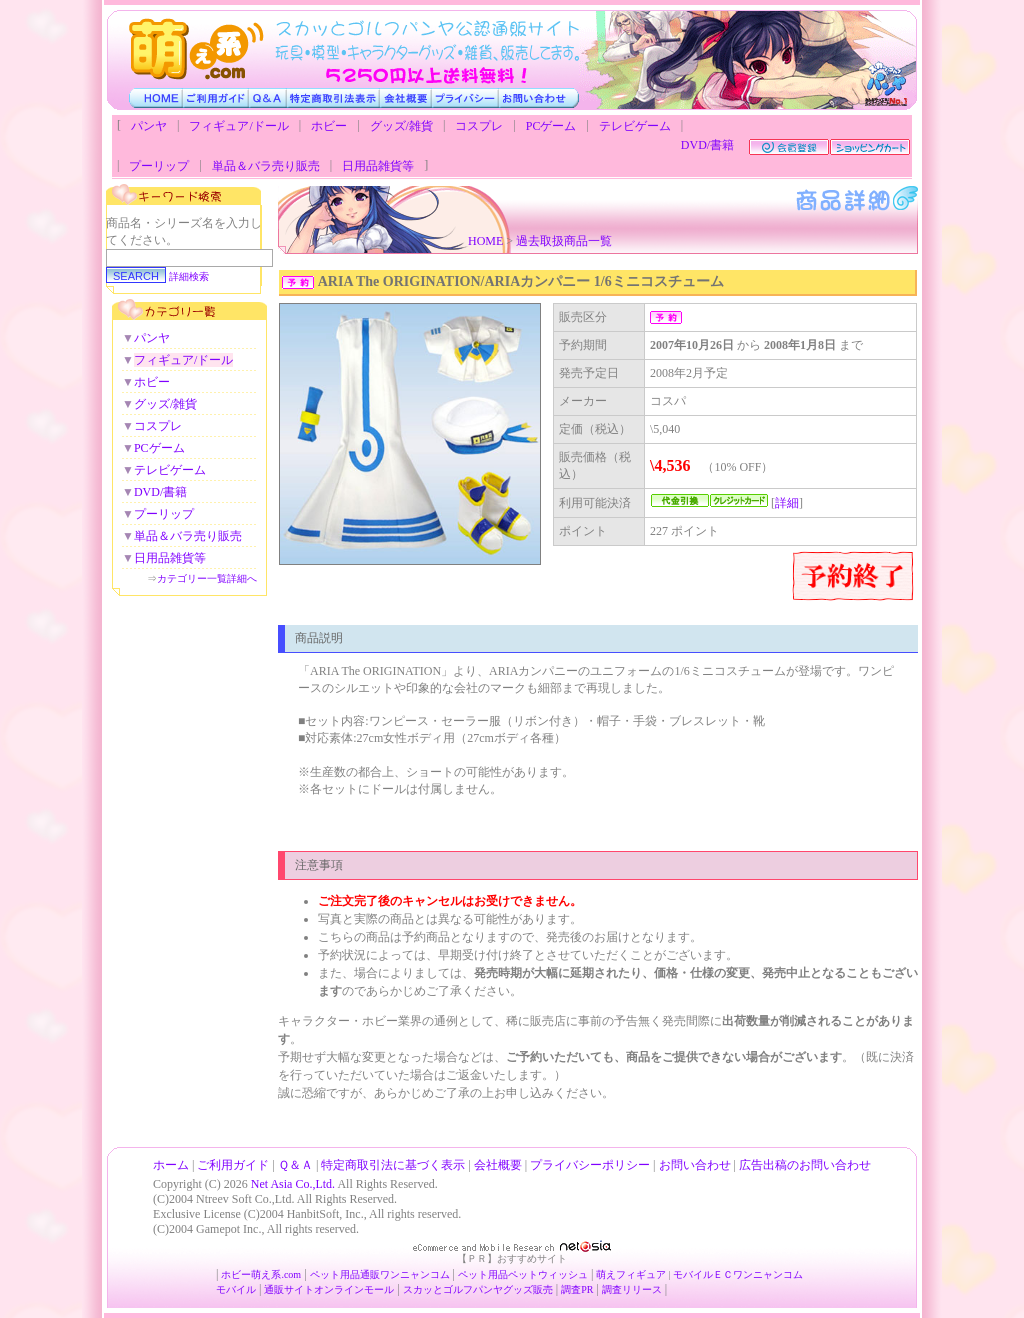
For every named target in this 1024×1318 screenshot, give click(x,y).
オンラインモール (354, 1289)
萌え (606, 1274)
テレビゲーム (635, 126)
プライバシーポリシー (590, 1165)
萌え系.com (276, 1274)
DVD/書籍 (707, 145)
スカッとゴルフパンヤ (453, 1289)
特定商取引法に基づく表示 (393, 1165)
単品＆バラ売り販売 (266, 166)
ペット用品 (483, 1274)
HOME (485, 241)
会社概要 (498, 1165)
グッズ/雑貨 (401, 126)
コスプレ (479, 126)
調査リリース (632, 1289)
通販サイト (289, 1289)
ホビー (329, 126)
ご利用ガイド (233, 1165)
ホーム (171, 1165)
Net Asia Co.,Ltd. (293, 1184)
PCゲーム (551, 126)
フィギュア (641, 1274)
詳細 (787, 503)
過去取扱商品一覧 (564, 241)
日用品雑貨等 (378, 166)
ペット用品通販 (345, 1274)
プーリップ (159, 166)
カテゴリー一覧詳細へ (207, 578)
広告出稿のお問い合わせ (805, 1165)
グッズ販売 (528, 1289)
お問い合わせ (695, 1165)
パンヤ (149, 126)
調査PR (577, 1289)
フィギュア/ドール (238, 126)
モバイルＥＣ (703, 1274)
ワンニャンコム (415, 1274)
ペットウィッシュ (548, 1274)
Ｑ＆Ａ (295, 1165)
